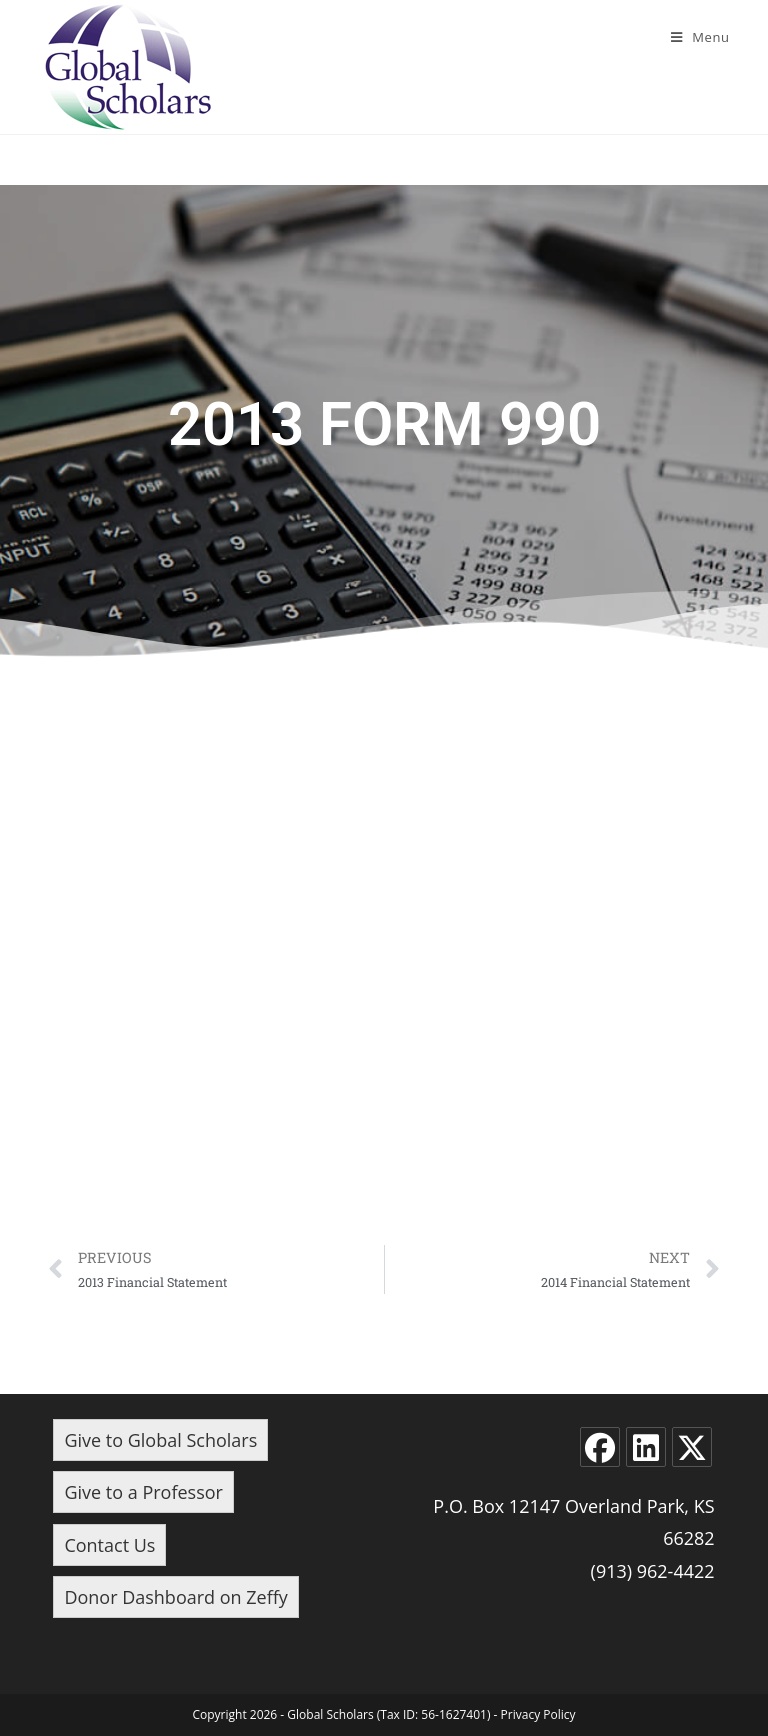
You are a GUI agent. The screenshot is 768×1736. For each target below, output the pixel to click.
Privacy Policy (538, 1714)
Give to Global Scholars (160, 1440)
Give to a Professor (143, 1492)
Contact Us (109, 1545)
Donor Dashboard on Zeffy (175, 1597)
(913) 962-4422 (653, 1571)
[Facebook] (600, 1447)
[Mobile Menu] (700, 37)
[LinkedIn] (646, 1447)
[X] (692, 1447)
